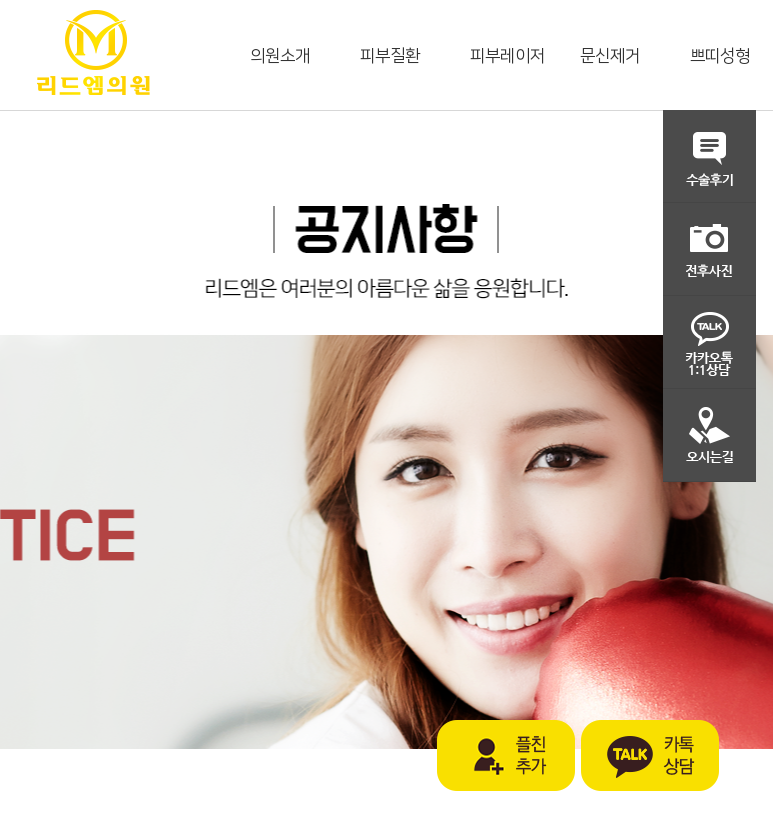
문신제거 (610, 56)
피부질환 (390, 56)
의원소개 (280, 56)
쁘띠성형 (720, 56)
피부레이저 (507, 56)
